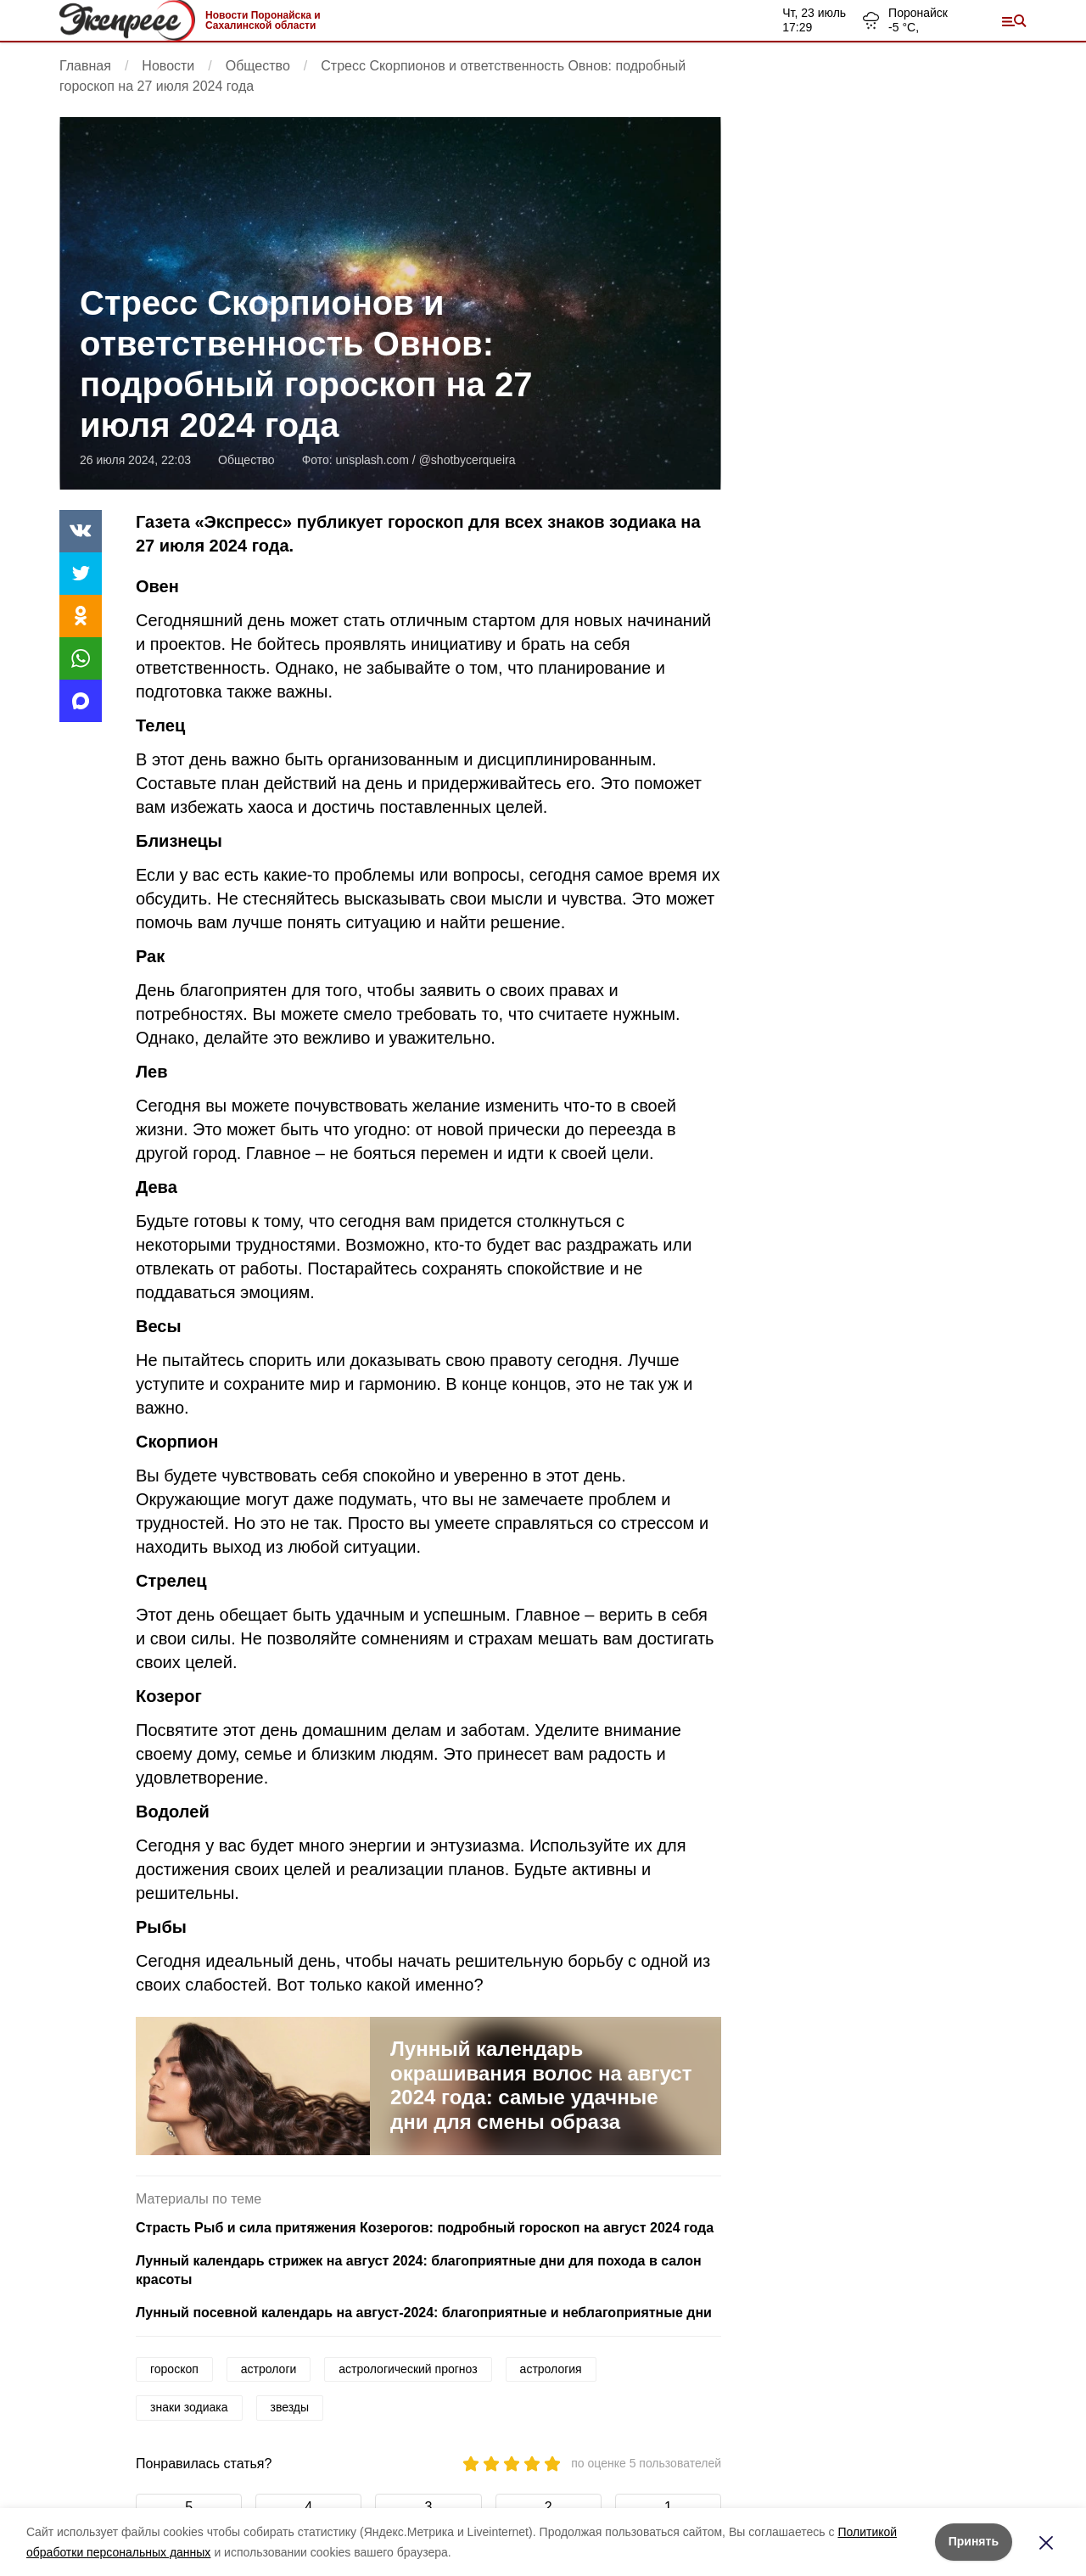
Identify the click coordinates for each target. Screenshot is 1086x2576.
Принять (974, 2541)
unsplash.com (372, 460)
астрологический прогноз (408, 2369)
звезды (290, 2407)
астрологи (269, 2369)
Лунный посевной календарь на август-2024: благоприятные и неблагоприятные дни (424, 2312)
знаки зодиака (189, 2407)
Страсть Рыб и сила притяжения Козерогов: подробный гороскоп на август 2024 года (425, 2227)
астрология (551, 2369)
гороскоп (174, 2369)
